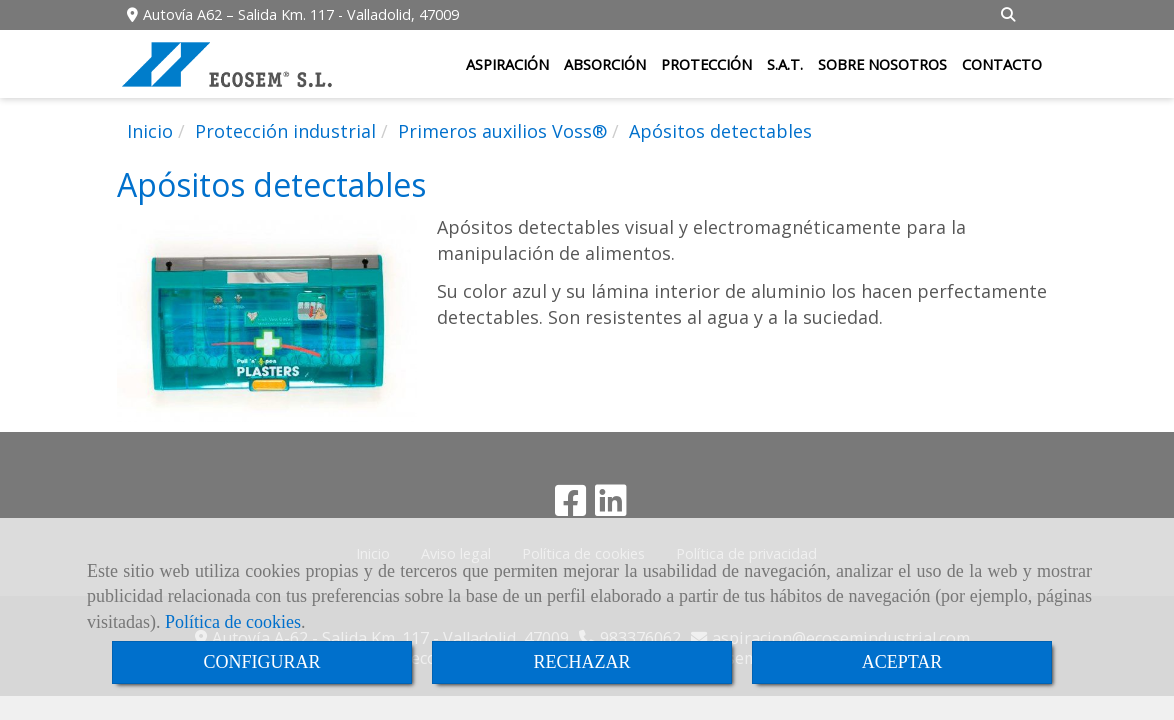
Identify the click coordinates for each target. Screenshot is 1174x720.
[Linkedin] (611, 507)
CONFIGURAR (261, 662)
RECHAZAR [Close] (581, 662)
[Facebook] (571, 507)
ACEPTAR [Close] (902, 662)
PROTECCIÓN (706, 64)
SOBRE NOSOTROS (882, 64)
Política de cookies (233, 622)
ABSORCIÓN (605, 64)
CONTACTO (1002, 64)
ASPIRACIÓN (507, 64)
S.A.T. (785, 64)
